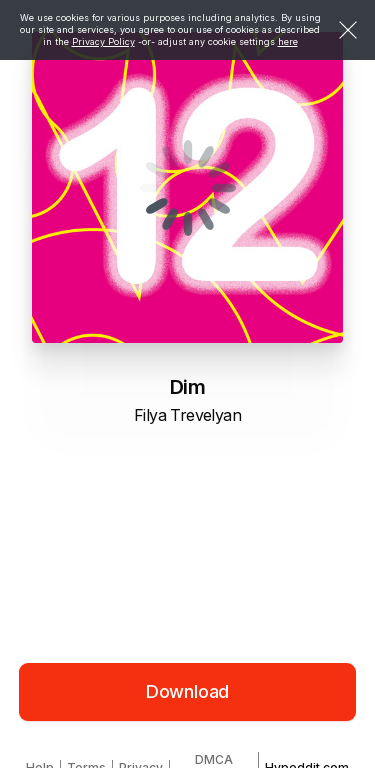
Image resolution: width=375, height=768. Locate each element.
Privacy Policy (103, 41)
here (288, 41)
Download (188, 691)
